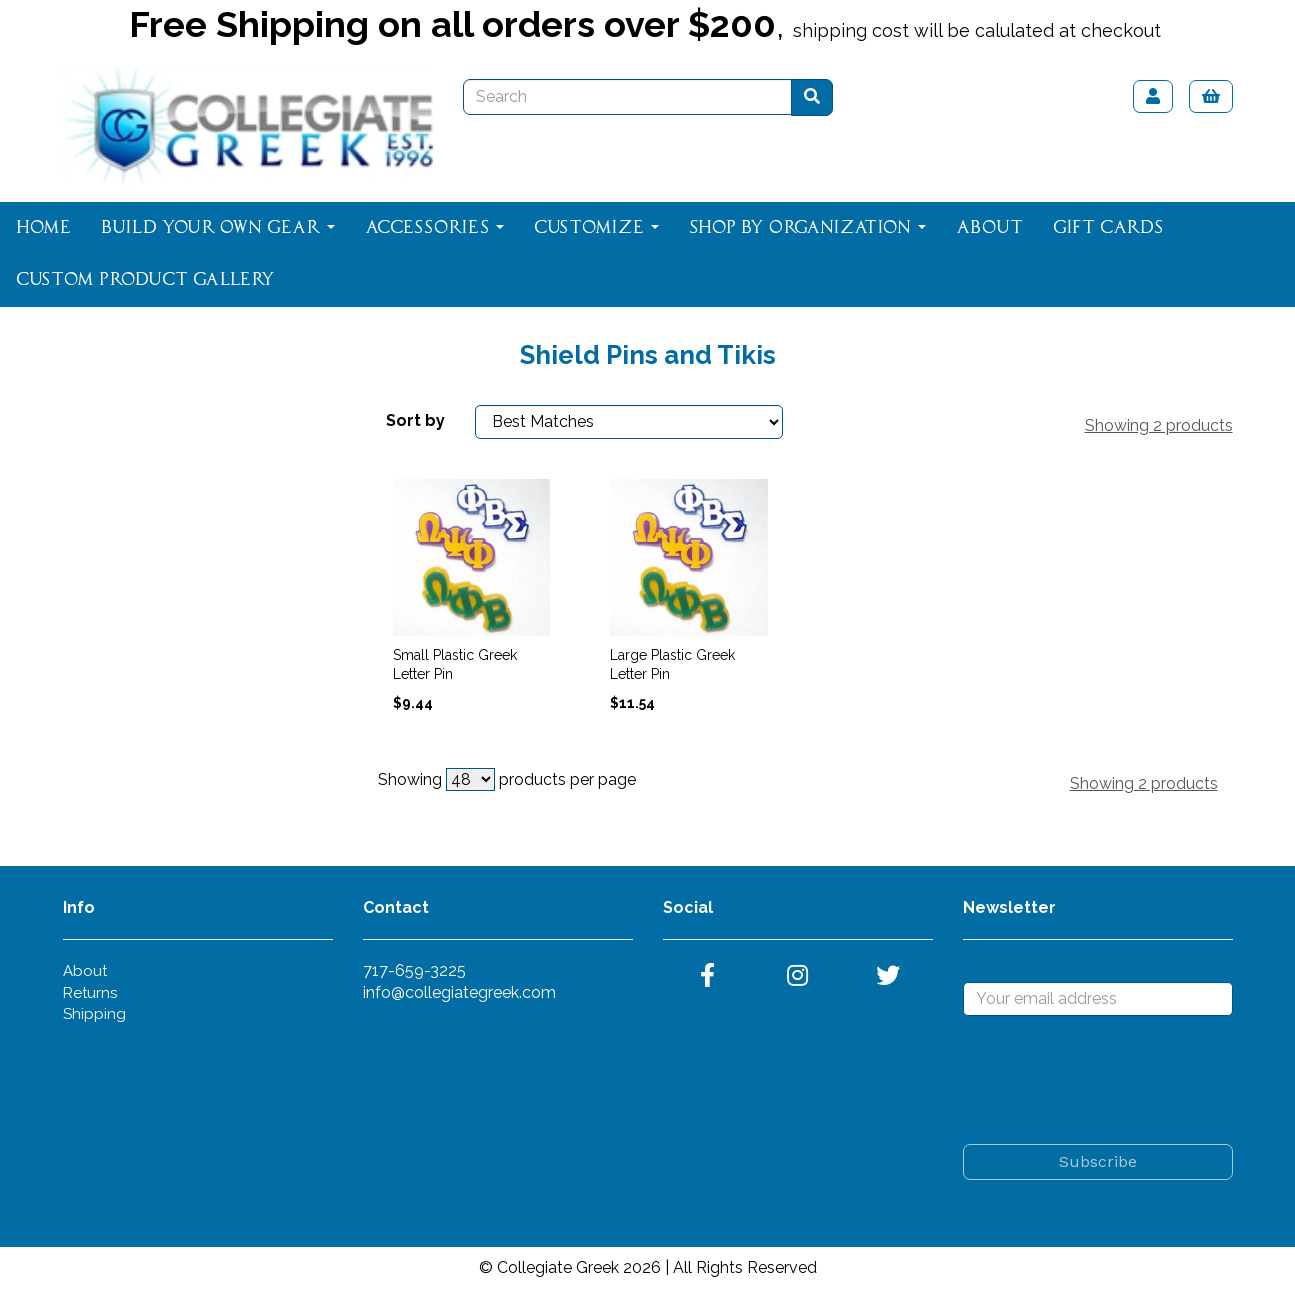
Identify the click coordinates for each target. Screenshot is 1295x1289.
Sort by (415, 420)
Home (43, 228)
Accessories (434, 228)
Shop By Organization (807, 228)
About (989, 228)
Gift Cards (1108, 228)
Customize (596, 228)
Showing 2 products (1159, 425)
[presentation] (1115, 1080)
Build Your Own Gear (218, 228)
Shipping (94, 1014)
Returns (90, 993)
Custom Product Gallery (145, 280)
